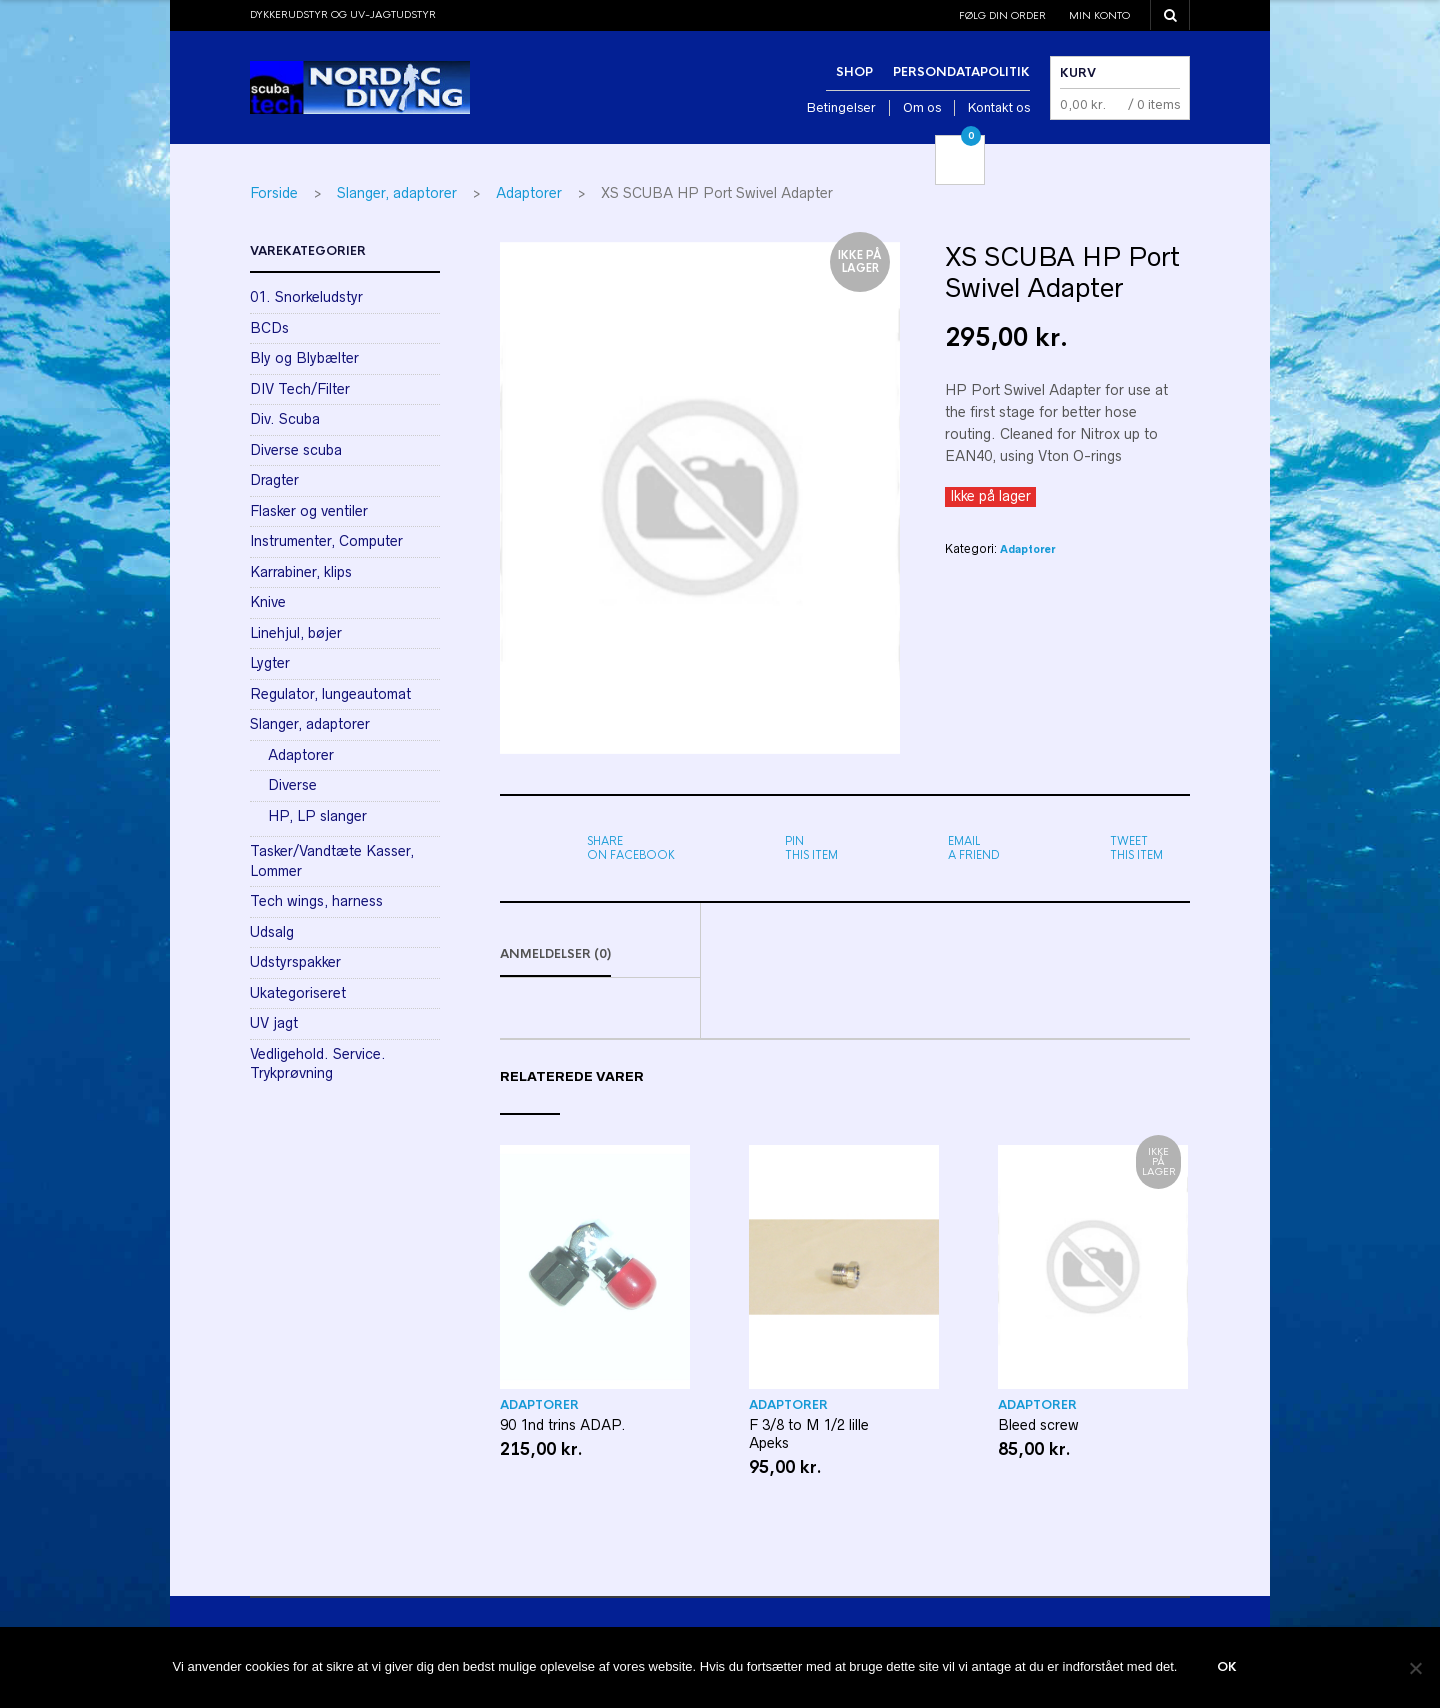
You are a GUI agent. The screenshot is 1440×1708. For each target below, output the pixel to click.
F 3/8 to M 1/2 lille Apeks (809, 1436)
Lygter (270, 663)
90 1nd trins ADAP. (563, 1427)
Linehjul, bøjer (296, 633)
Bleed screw (1038, 1427)
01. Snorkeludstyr (306, 297)
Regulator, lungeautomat (330, 694)
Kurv (1078, 73)
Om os (922, 107)
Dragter (274, 480)
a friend (974, 848)
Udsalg (272, 932)
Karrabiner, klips (301, 572)
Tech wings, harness (316, 901)
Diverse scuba (296, 450)
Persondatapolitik (961, 72)
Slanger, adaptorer (397, 193)
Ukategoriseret (298, 993)
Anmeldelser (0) (555, 956)
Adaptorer (529, 193)
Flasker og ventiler (309, 511)
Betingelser (841, 107)
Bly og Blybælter (304, 358)
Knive (268, 602)
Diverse (292, 785)
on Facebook (631, 848)
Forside (274, 193)
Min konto (1099, 15)
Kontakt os (999, 107)
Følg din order (1002, 15)
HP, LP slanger (317, 816)
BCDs (269, 328)
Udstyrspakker (295, 962)
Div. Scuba (285, 419)
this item (811, 848)
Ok (1227, 1668)
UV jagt (274, 1023)
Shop (854, 72)
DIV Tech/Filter (300, 389)
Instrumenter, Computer (326, 541)
